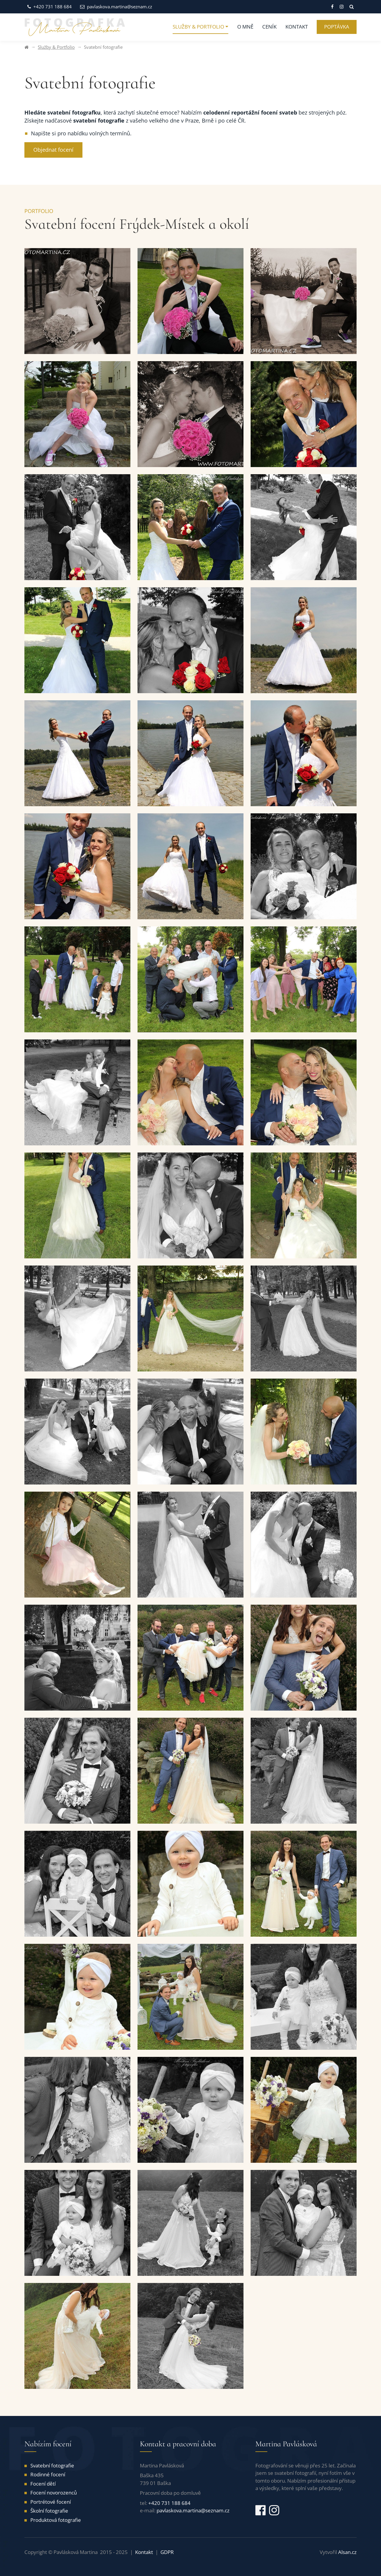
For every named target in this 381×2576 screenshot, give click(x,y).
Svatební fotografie (52, 2465)
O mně (245, 26)
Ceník (269, 26)
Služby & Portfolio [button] (198, 26)
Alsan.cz (347, 2552)
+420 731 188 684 (49, 7)
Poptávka (336, 26)
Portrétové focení (50, 2501)
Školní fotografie (49, 2510)
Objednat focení (53, 149)
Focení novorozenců (53, 2492)
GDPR (167, 2552)
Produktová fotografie (55, 2520)
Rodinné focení (47, 2474)
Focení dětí (43, 2483)
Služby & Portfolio (56, 47)
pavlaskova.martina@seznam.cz (116, 7)
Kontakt (296, 26)
